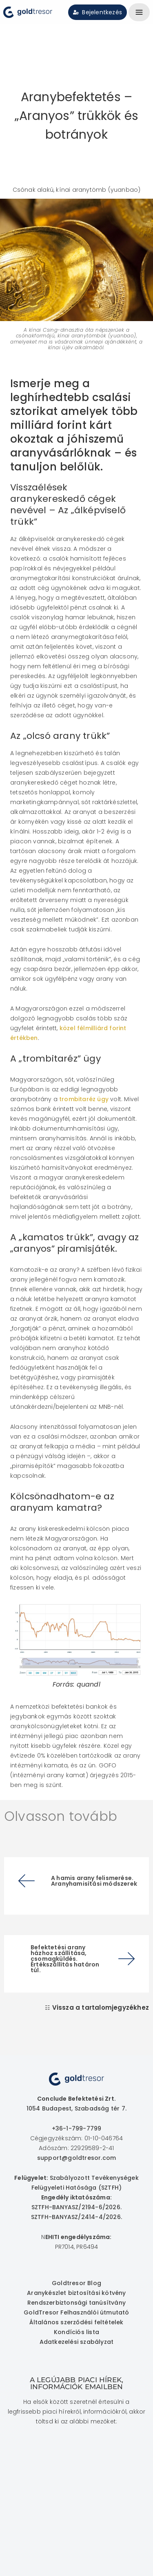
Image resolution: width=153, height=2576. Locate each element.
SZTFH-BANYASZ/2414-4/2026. (76, 2217)
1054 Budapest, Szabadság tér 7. (76, 2108)
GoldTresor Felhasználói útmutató (76, 2312)
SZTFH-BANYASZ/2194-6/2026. (76, 2207)
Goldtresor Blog (76, 2283)
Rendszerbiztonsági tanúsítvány (76, 2303)
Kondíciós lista (76, 2332)
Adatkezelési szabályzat (77, 2342)
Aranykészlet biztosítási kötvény (76, 2293)
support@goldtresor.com (76, 2158)
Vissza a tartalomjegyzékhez (100, 2007)
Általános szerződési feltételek (76, 2322)
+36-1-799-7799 (77, 2128)
